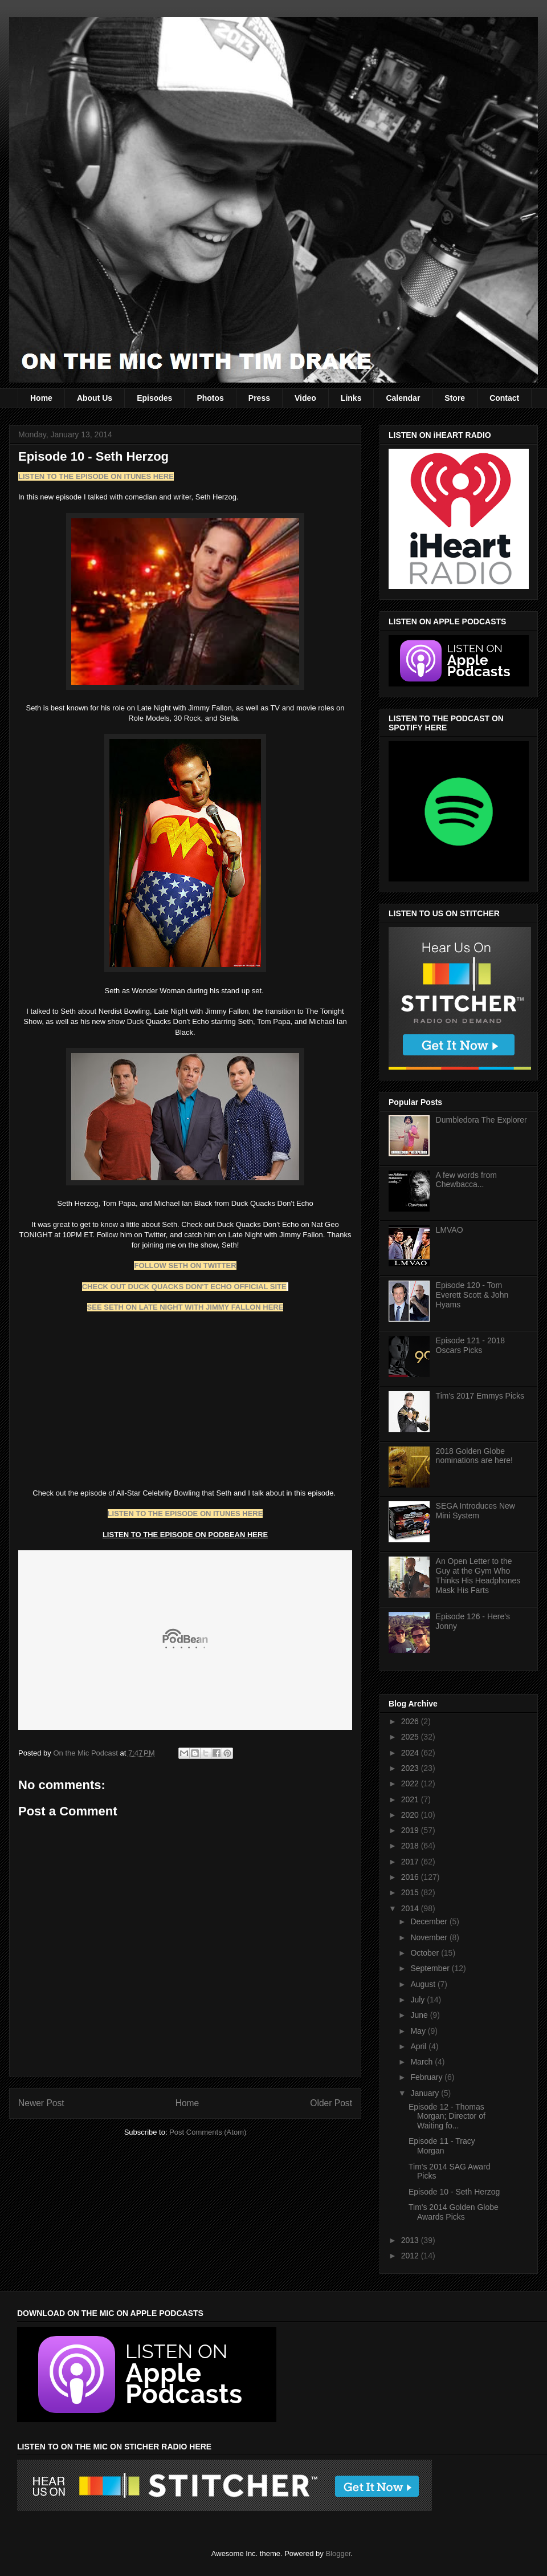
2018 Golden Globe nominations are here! (474, 1456)
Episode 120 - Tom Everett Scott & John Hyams (472, 1295)
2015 (411, 1892)
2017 (411, 1861)
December (429, 1921)
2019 (411, 1830)
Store (454, 398)
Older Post (331, 2103)
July (418, 1999)
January (425, 2093)
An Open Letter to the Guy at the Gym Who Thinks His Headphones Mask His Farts (478, 1575)
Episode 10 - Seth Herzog (454, 2191)
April (419, 2046)
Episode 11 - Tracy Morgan (442, 2145)
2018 (411, 1845)
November (429, 1937)
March (422, 2061)
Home (41, 398)
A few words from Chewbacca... (466, 1180)
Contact (504, 398)
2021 (411, 1799)
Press (259, 398)
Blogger (337, 2553)
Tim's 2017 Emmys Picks (480, 1395)
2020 (411, 1814)
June (420, 2015)
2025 (411, 1736)
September (430, 1968)
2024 (411, 1752)
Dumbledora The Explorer (481, 1119)
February (427, 2077)
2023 (411, 1768)
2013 (411, 2240)
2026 (411, 1721)
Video (305, 398)
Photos (210, 398)
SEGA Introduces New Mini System (475, 1510)
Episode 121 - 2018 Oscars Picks (470, 1345)
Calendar (403, 398)
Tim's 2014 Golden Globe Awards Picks (454, 2212)
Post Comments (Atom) (207, 2132)
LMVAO (449, 1229)
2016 (411, 1877)
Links (351, 398)
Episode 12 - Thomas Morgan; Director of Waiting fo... (447, 2116)
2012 (411, 2255)
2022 (411, 1783)
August (423, 1984)
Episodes (154, 398)
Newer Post (41, 2103)
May (418, 2030)
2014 (411, 1908)
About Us (94, 398)
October (425, 1952)
